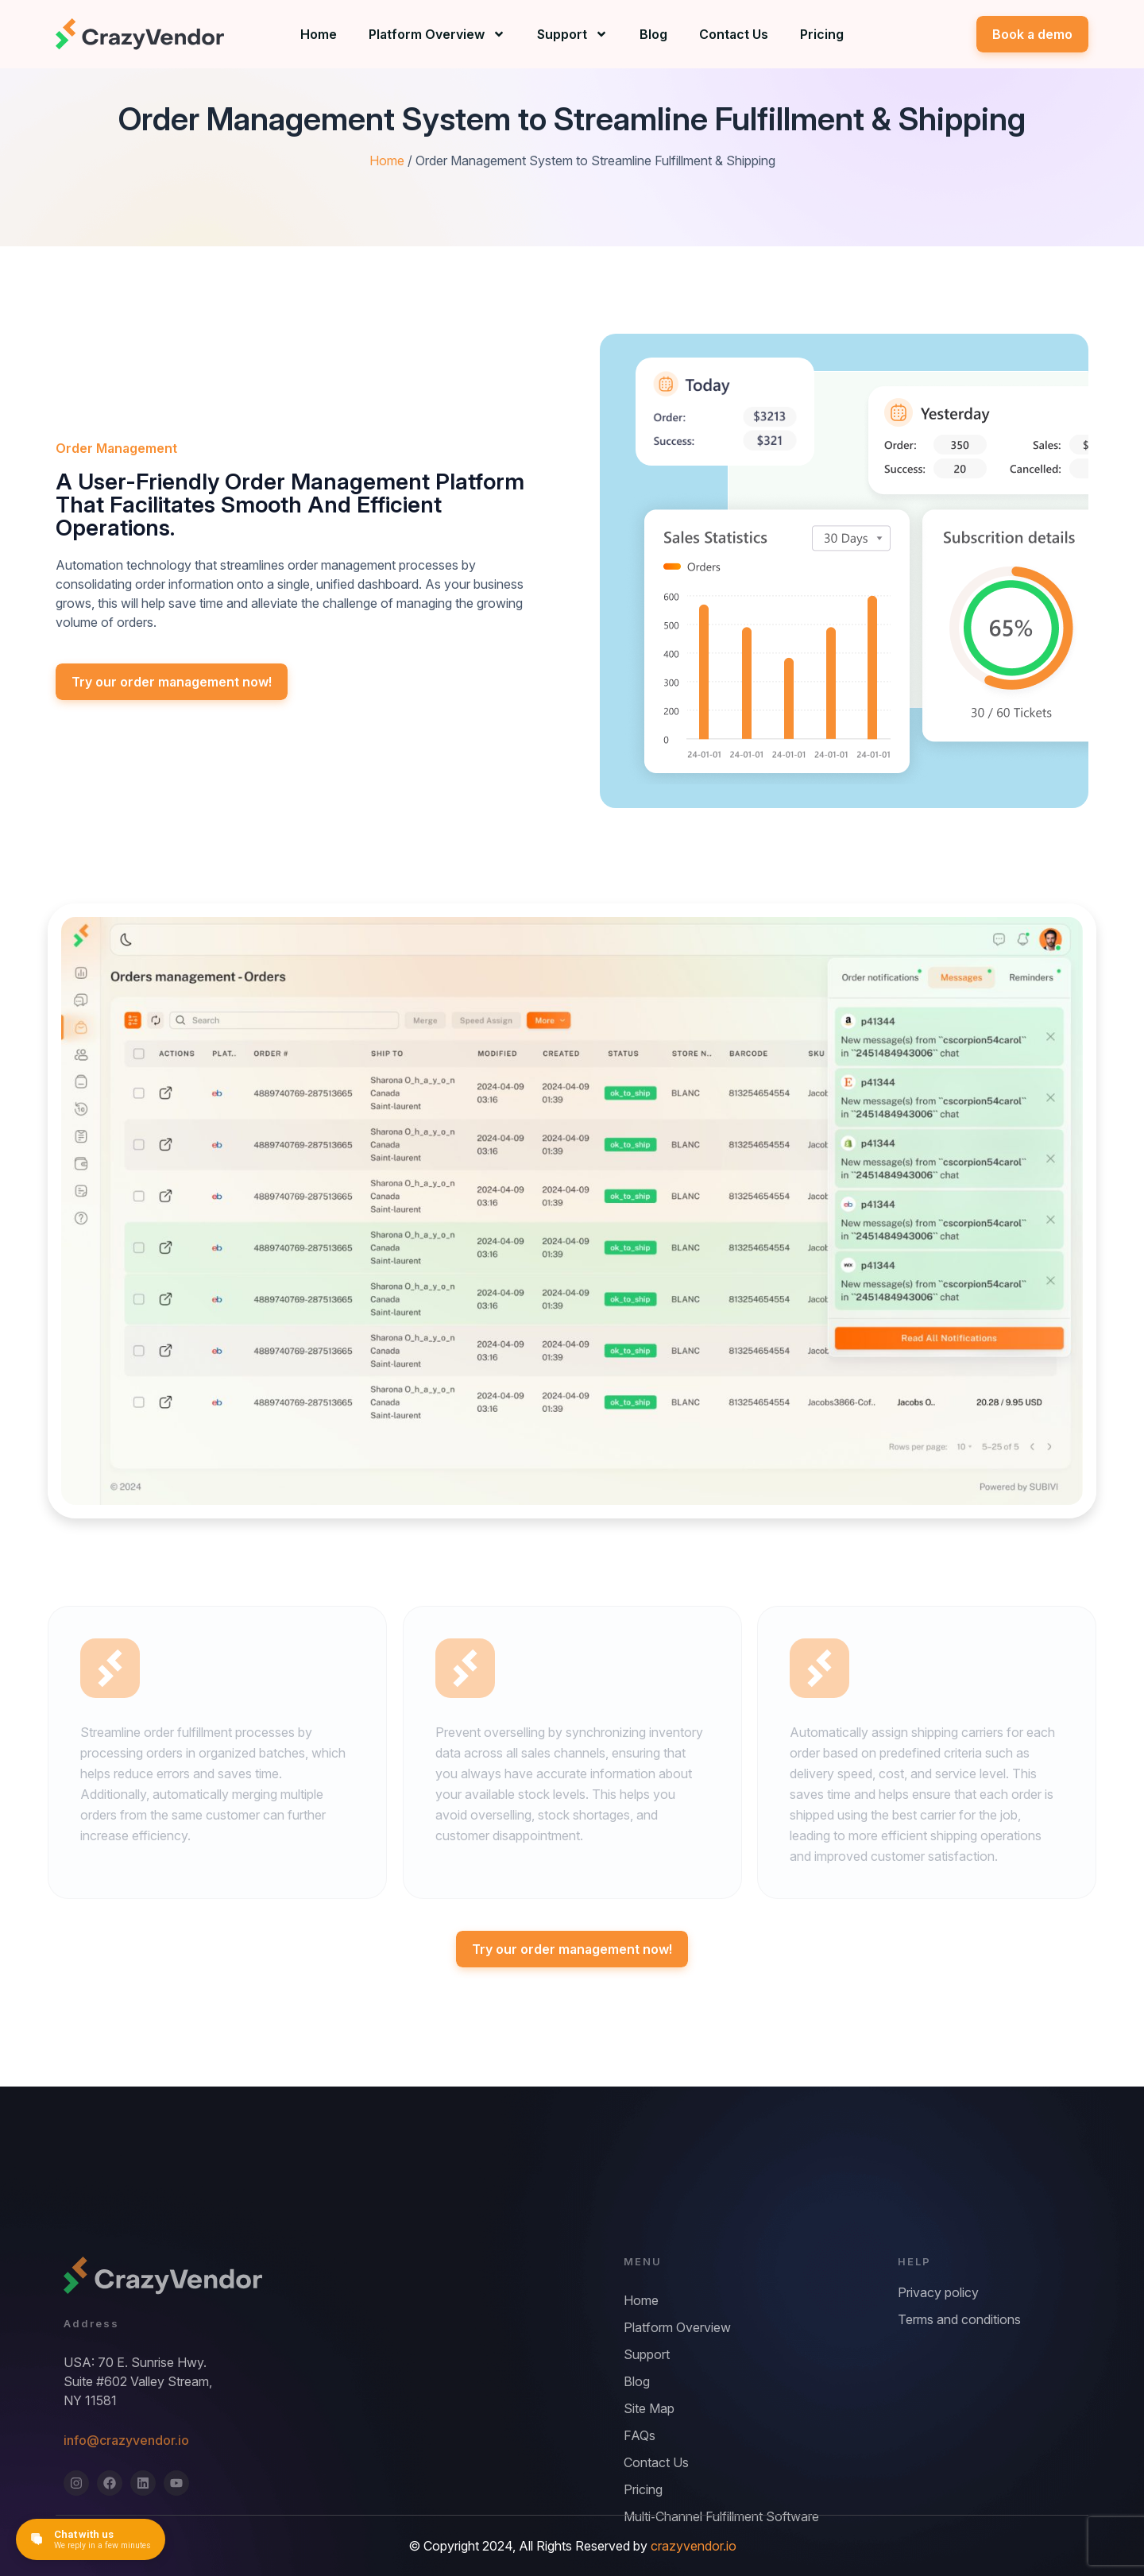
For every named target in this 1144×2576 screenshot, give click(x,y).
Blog (653, 34)
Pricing (822, 34)
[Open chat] (90, 2539)
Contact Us (733, 34)
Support (572, 34)
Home (318, 34)
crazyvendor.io (693, 2546)
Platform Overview (437, 34)
